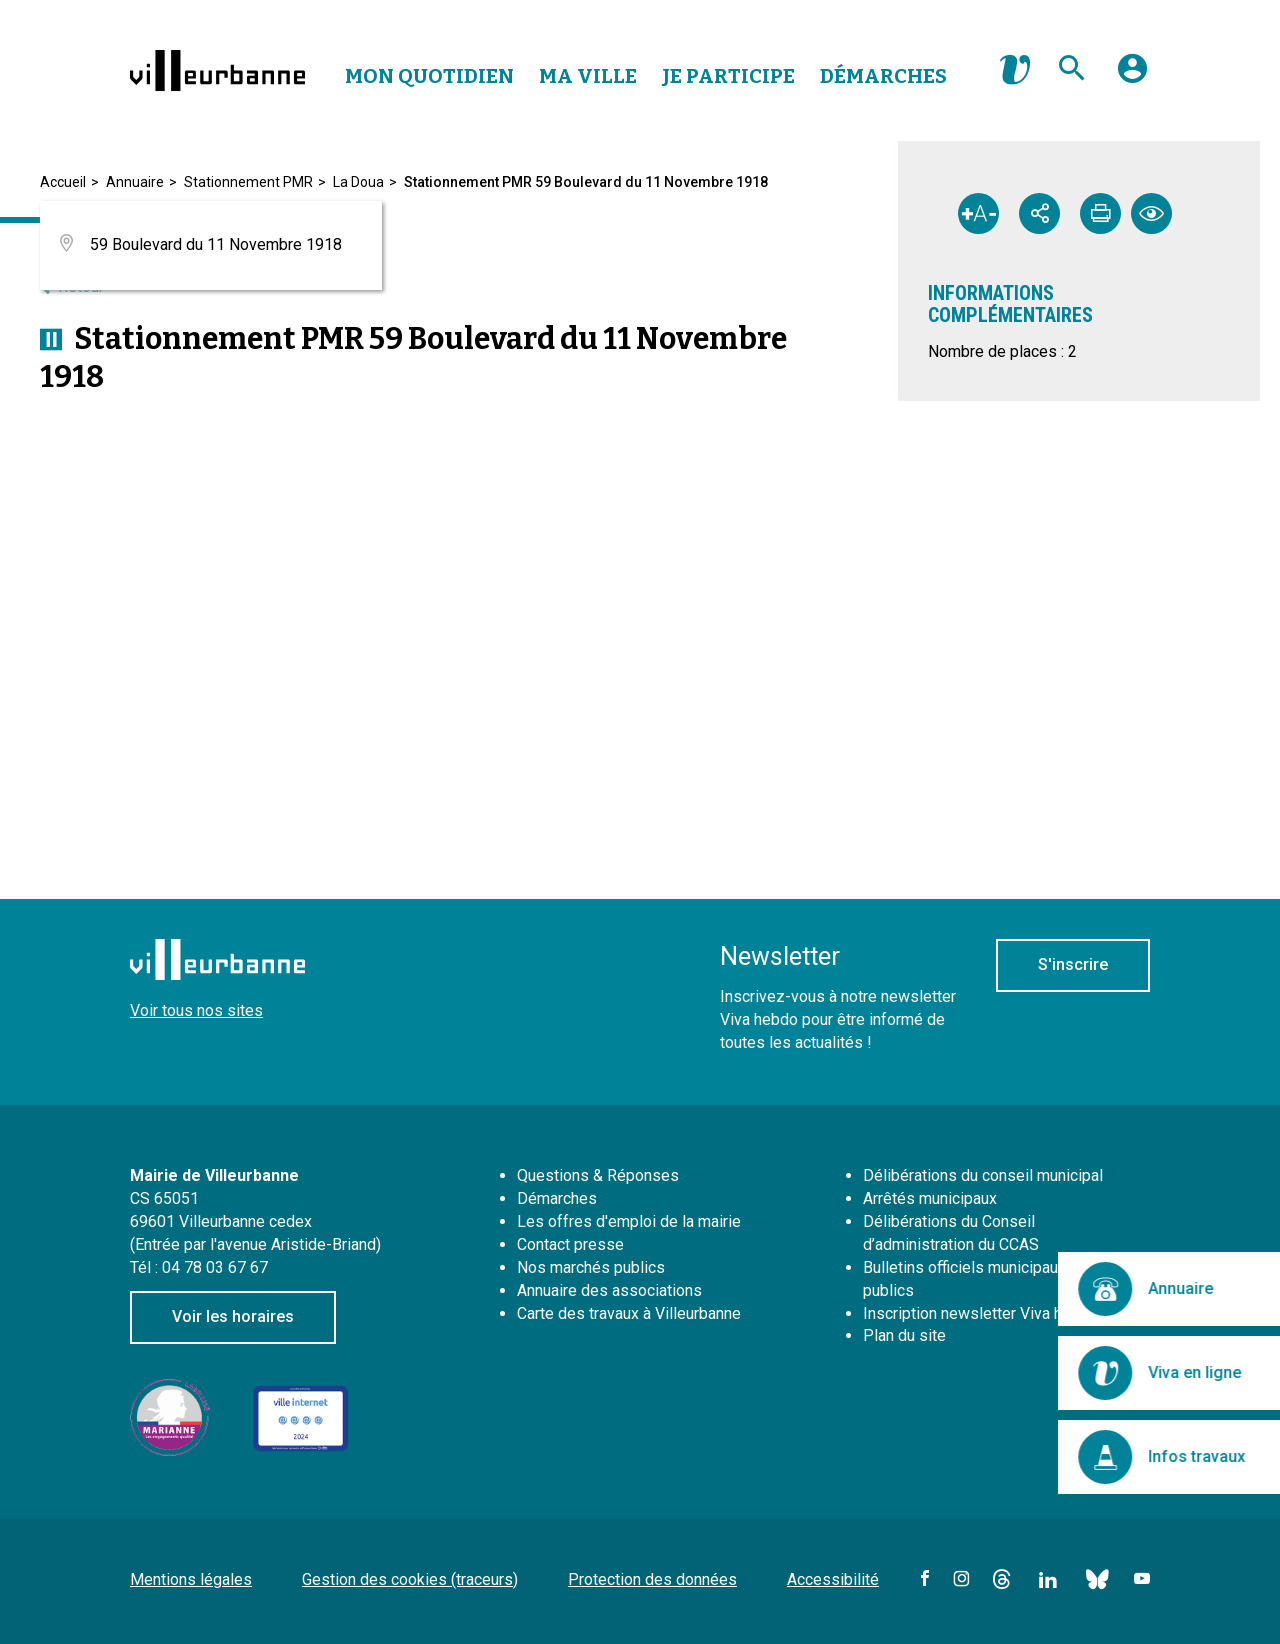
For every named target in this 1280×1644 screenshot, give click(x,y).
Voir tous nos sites (196, 1010)
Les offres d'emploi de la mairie (629, 1221)
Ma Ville (588, 76)
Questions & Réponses (598, 1175)
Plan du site (904, 1335)
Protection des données (652, 1579)
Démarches (883, 76)
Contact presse (570, 1244)
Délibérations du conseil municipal (983, 1175)
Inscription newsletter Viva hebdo (980, 1313)
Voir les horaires (233, 1316)
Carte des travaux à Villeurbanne (629, 1313)
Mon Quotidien (429, 76)
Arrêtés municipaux (930, 1198)
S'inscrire (1073, 964)
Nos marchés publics (591, 1267)
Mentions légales (191, 1579)
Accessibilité (833, 1579)
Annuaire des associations (609, 1290)
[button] (1132, 76)
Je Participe (728, 76)
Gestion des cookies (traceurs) (410, 1579)
